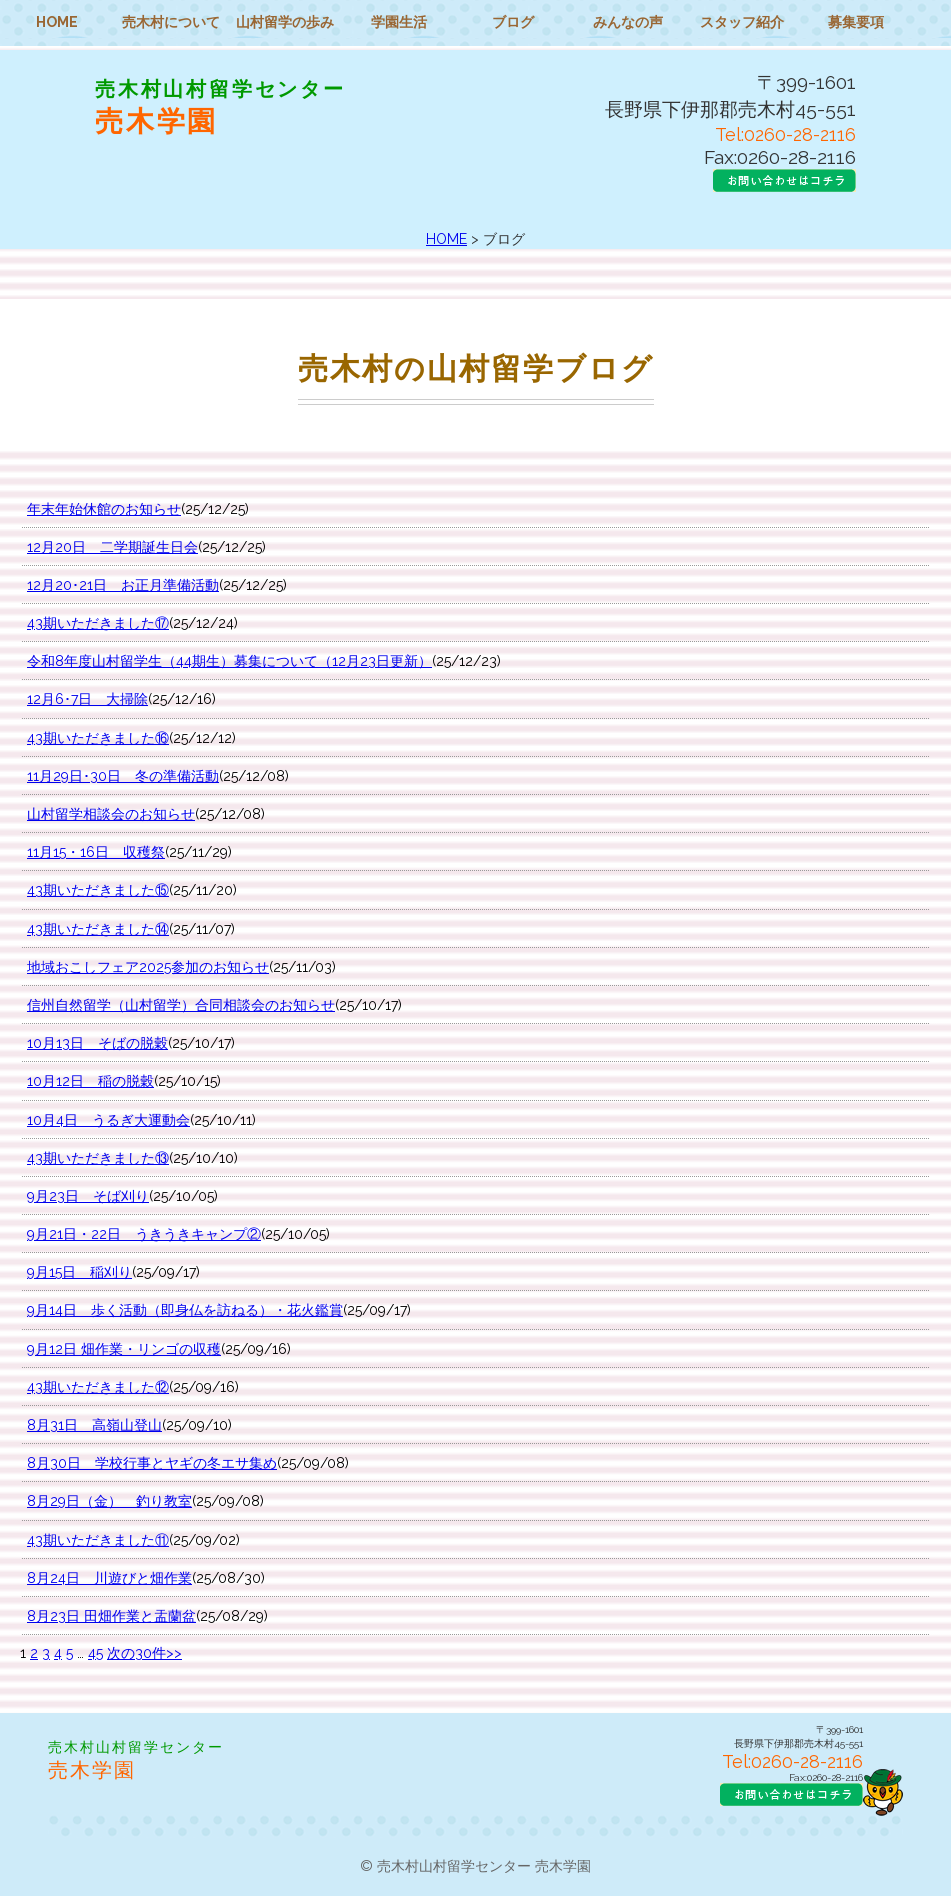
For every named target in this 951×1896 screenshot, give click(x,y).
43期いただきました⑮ (98, 890)
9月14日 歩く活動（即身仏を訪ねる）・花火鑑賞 (185, 1310)
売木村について (171, 22)
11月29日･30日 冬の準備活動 (123, 776)
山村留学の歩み (285, 22)
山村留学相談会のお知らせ (111, 814)
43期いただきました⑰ (98, 623)
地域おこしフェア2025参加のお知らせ (148, 967)
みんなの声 (628, 22)
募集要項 (856, 22)
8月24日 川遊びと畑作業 (109, 1578)
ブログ (513, 22)
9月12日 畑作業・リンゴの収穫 (124, 1349)
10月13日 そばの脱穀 (97, 1043)
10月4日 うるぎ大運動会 (108, 1120)
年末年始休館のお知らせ (104, 509)
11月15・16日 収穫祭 (96, 852)
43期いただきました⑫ (98, 1387)
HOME (57, 22)
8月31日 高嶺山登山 (94, 1425)
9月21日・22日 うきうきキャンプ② (144, 1234)
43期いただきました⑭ (98, 929)
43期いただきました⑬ (98, 1158)
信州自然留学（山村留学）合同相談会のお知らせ (181, 1005)
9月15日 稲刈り (79, 1272)
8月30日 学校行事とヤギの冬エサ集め (152, 1463)
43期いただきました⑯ (98, 738)
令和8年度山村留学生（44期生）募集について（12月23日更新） (229, 661)
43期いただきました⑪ (98, 1540)
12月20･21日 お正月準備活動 (123, 585)
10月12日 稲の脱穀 (90, 1081)
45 (95, 1653)
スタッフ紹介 (742, 22)
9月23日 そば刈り (88, 1196)
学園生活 (399, 22)
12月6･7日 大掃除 (87, 699)
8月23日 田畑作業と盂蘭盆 (111, 1616)
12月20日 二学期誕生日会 (112, 547)
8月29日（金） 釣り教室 (109, 1501)
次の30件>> (144, 1653)
